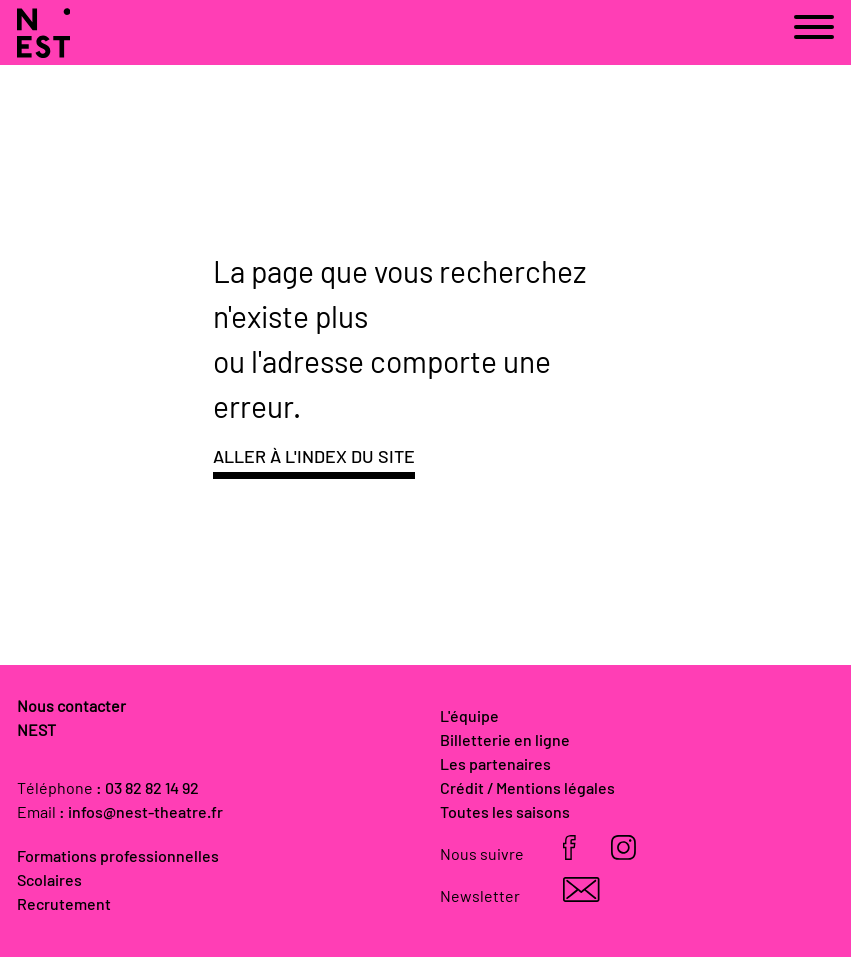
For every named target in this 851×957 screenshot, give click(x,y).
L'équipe (469, 717)
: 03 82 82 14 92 (147, 789)
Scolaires (49, 881)
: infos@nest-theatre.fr (141, 813)
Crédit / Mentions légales (527, 789)
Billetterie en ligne (505, 741)
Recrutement (64, 905)
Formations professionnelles (118, 857)
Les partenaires (495, 765)
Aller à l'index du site (314, 458)
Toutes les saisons (505, 813)
